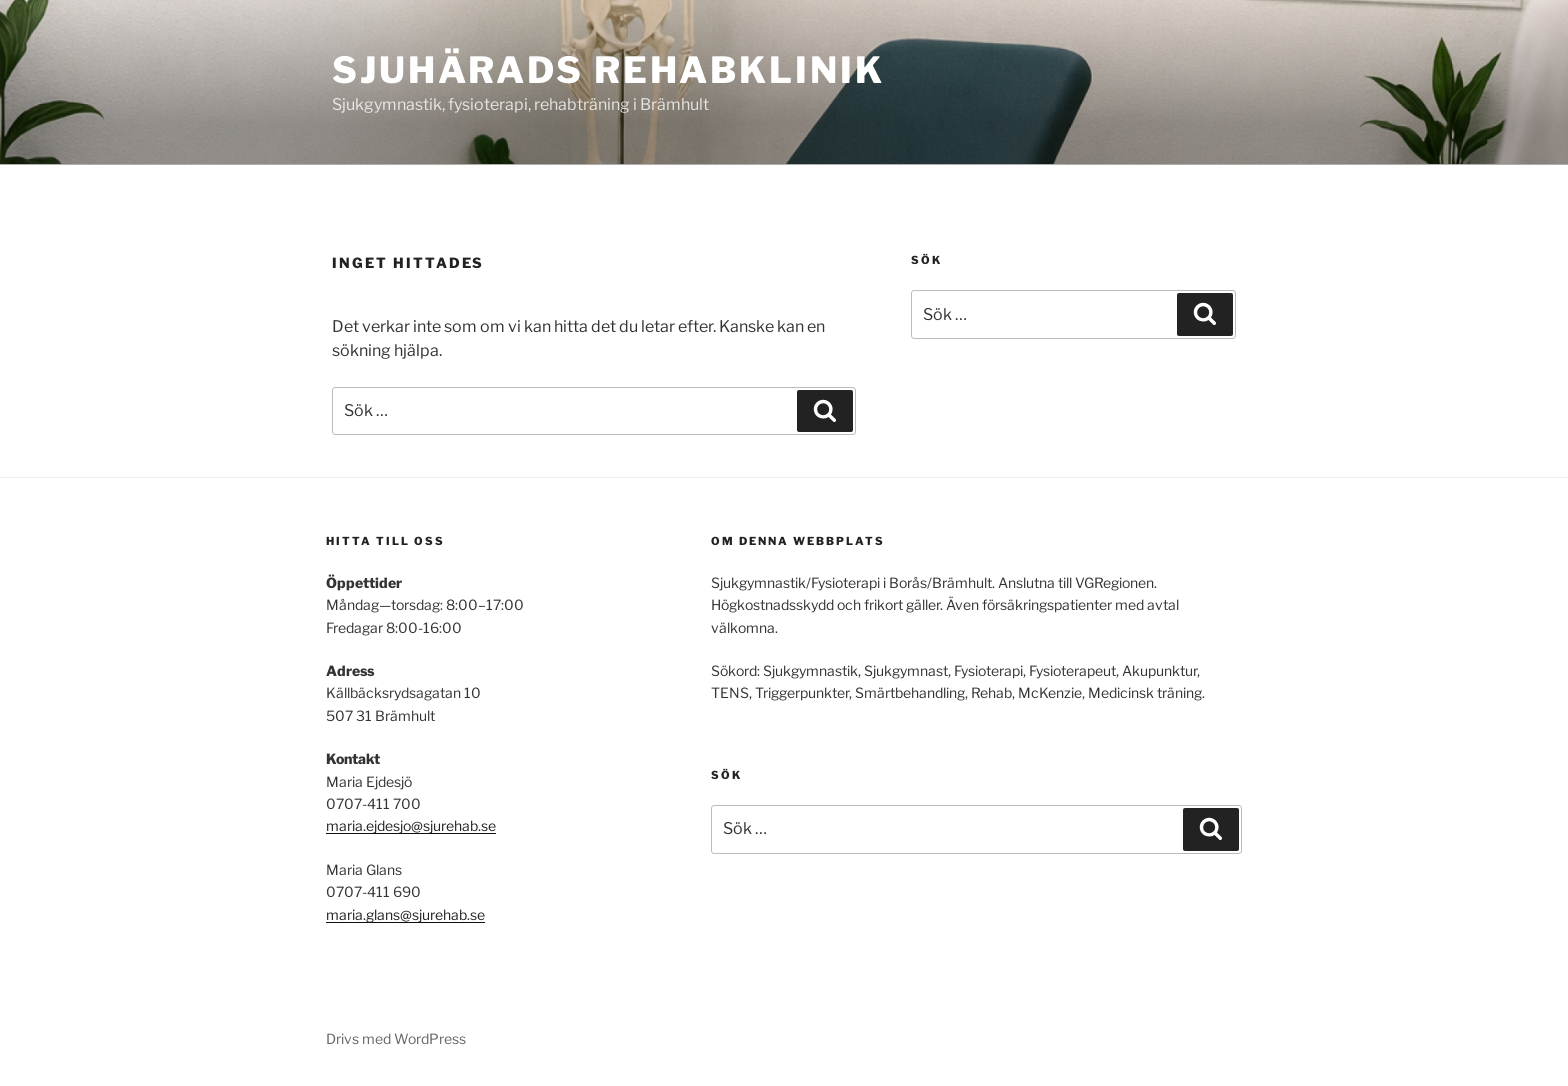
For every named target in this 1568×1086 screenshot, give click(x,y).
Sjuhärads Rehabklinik (608, 70)
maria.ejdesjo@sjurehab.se (411, 825)
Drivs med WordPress (396, 1038)
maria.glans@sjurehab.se (405, 914)
